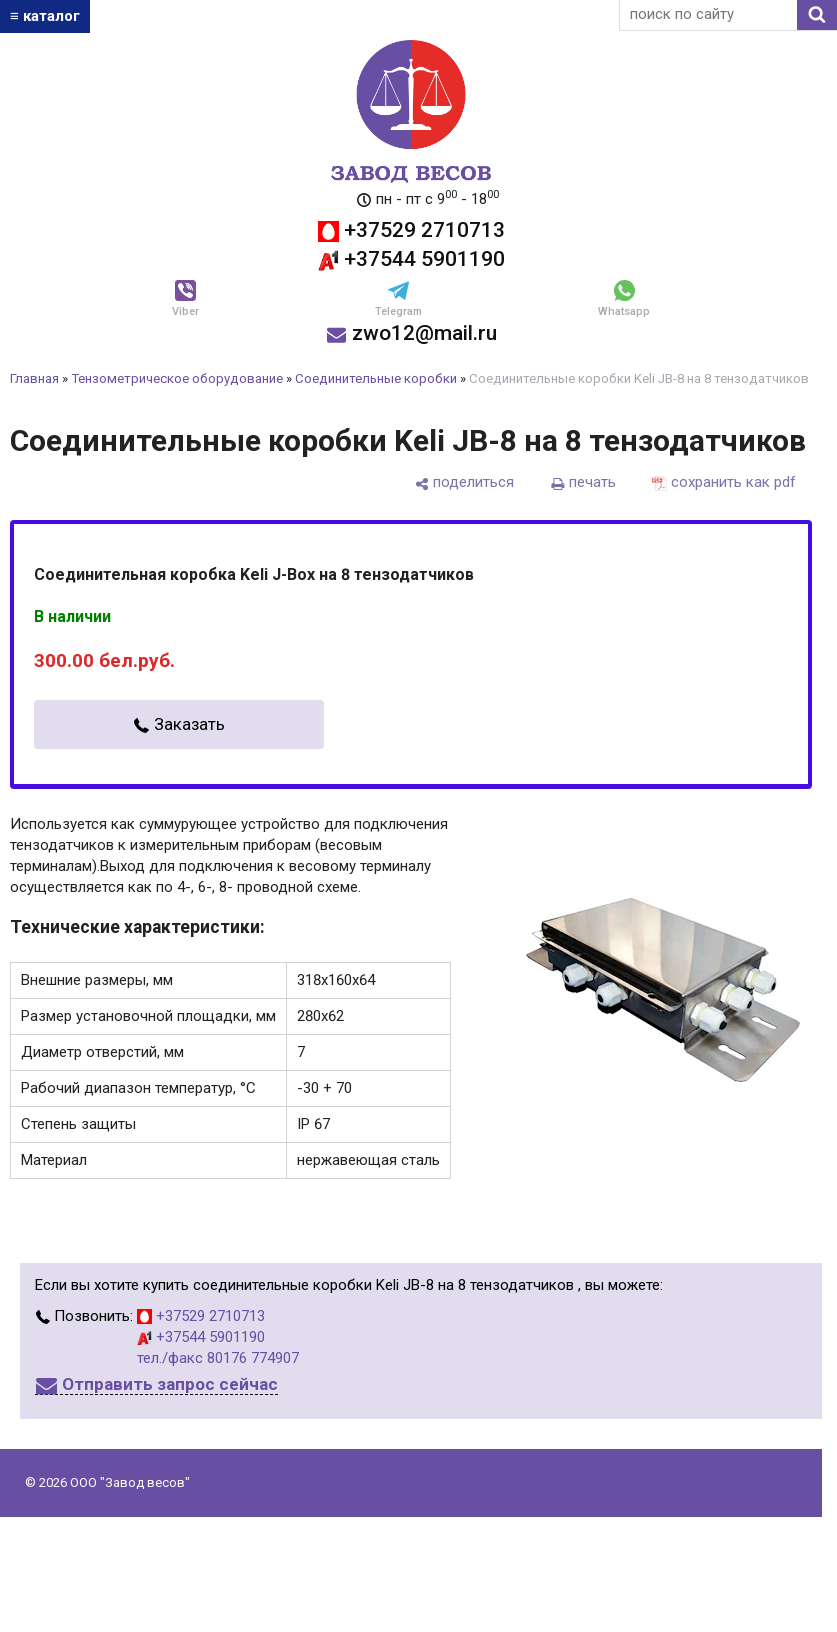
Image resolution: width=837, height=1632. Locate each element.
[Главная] (411, 50)
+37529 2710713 (411, 230)
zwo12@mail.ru (411, 333)
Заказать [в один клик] (189, 724)
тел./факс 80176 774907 (218, 1358)
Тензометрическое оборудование (177, 378)
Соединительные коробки (376, 378)
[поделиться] (464, 482)
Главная (34, 378)
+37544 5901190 (411, 259)
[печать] (583, 482)
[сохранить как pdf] (724, 482)
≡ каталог (45, 16)
